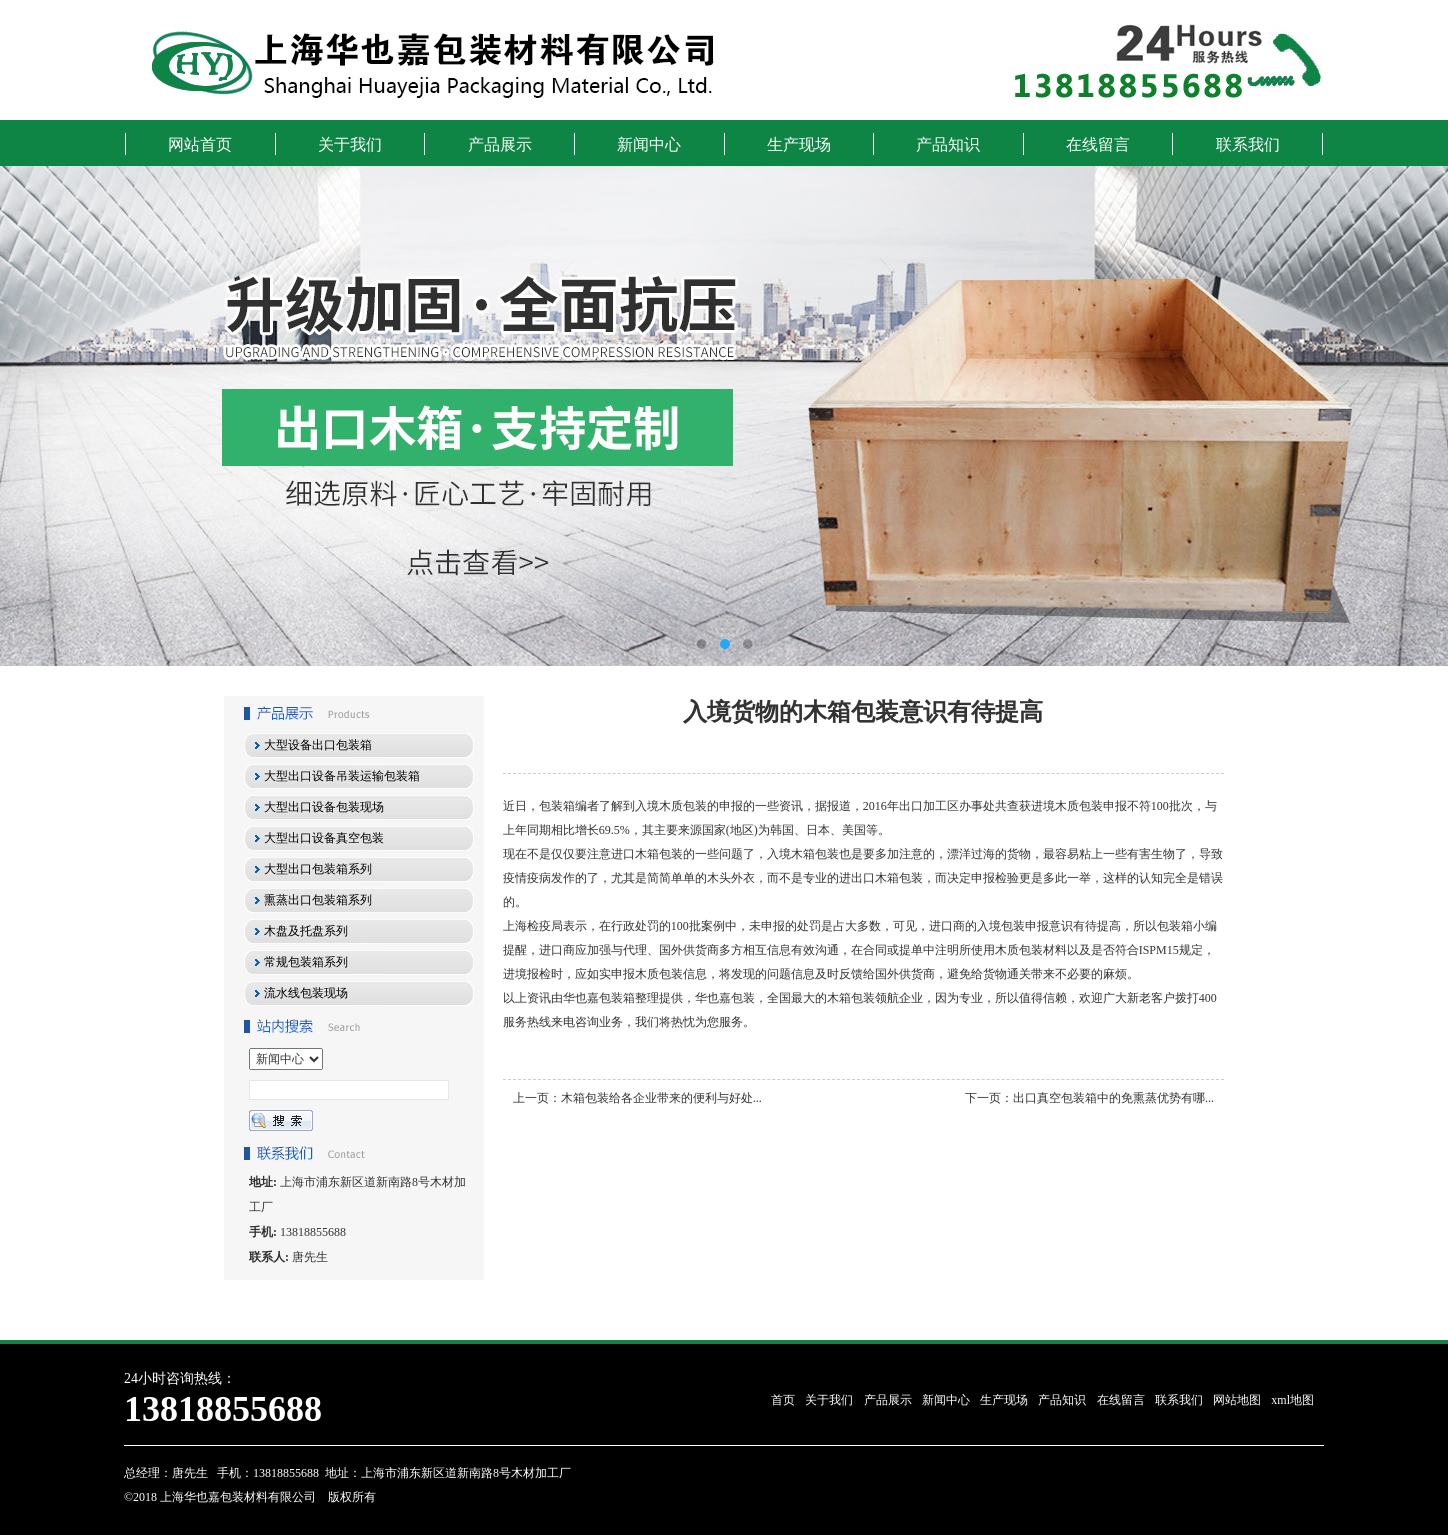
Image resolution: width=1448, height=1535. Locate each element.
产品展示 (500, 144)
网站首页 (200, 144)
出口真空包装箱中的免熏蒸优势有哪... (1113, 1098)
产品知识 (948, 144)
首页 (783, 1400)
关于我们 (350, 144)
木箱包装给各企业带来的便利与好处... (661, 1098)
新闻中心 (649, 144)
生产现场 (799, 144)
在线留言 (1098, 144)
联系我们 (1248, 144)
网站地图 (1237, 1400)
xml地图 (1292, 1400)
